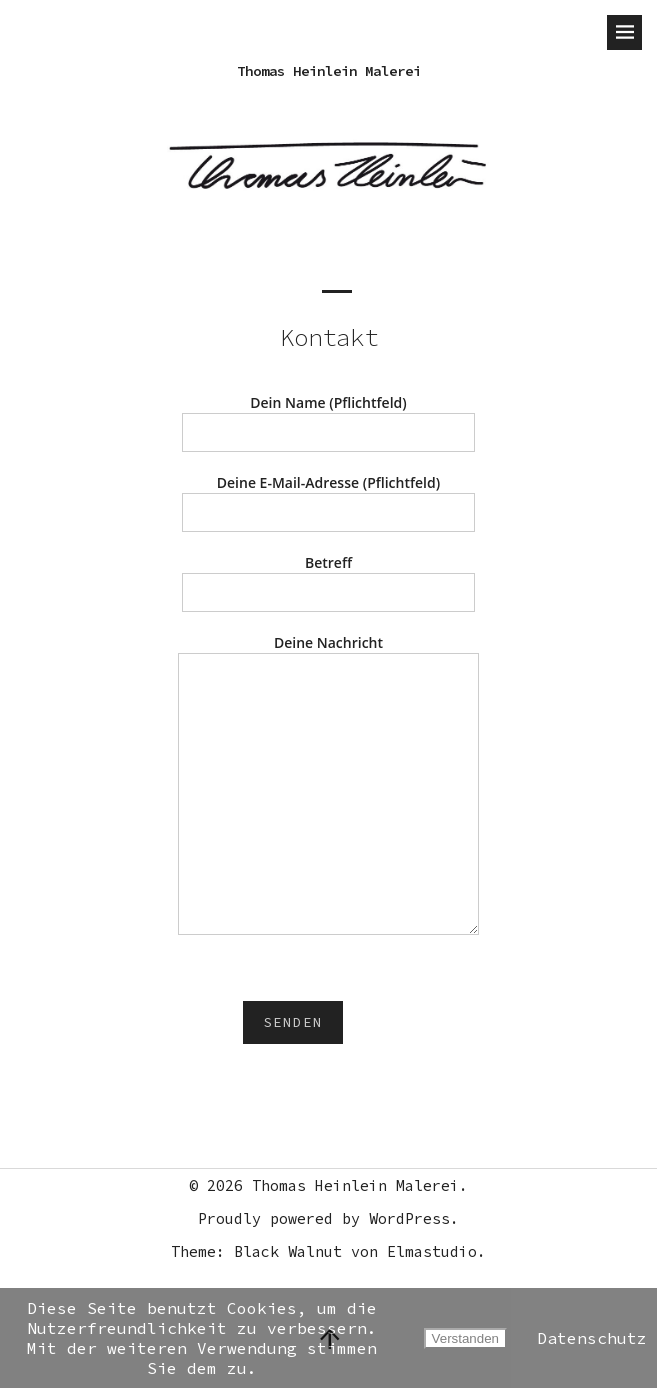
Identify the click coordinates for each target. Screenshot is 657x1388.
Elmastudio (432, 1251)
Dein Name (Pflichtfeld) (329, 417)
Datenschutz (592, 1338)
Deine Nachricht (329, 786)
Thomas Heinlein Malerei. (360, 1185)
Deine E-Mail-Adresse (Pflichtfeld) (329, 497)
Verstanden (465, 1338)
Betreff (329, 577)
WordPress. (414, 1218)
